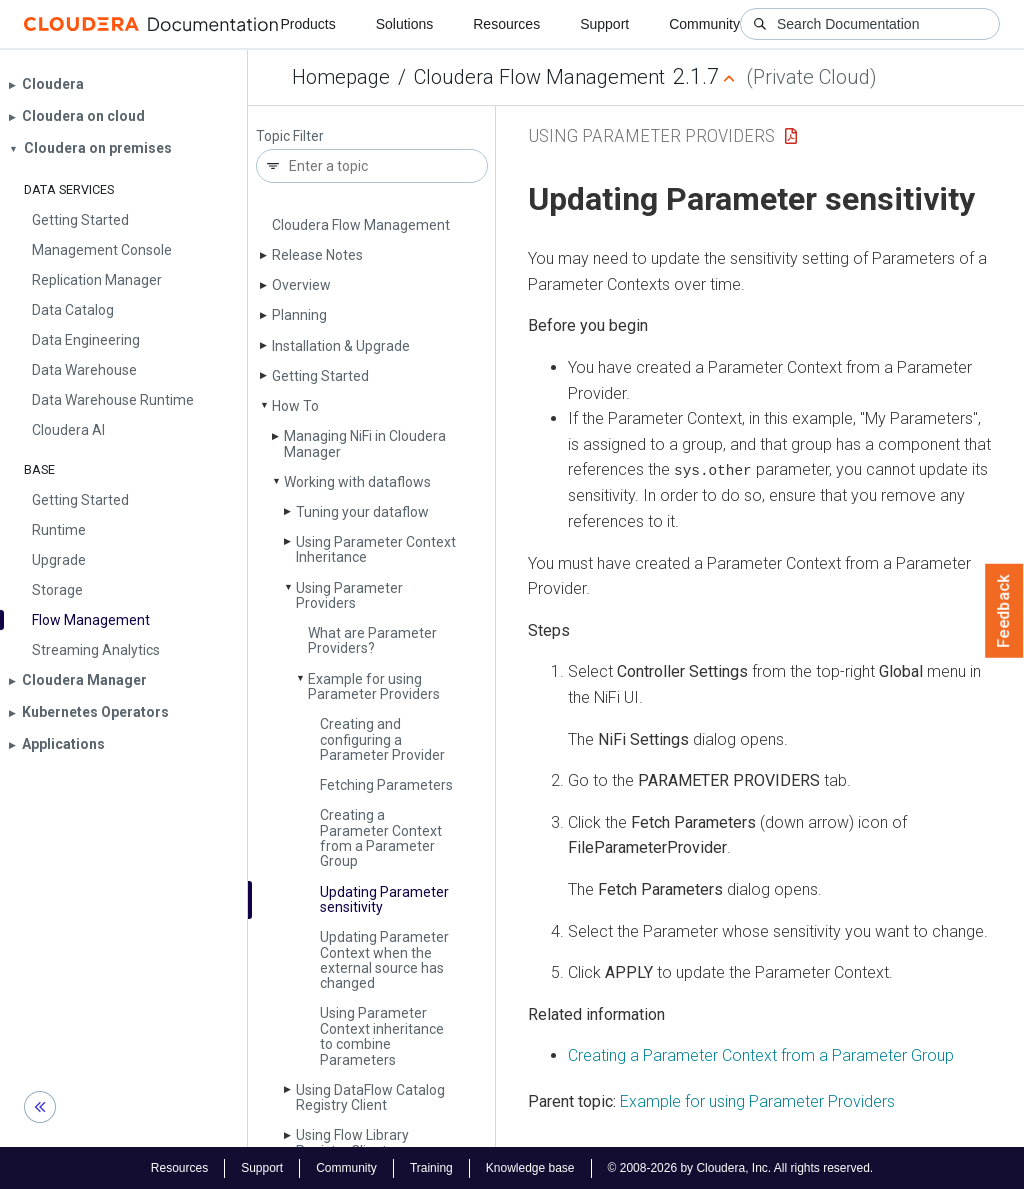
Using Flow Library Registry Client (352, 1142)
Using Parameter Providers (349, 595)
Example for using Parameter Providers (374, 686)
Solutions (405, 24)
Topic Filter (290, 136)
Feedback (1004, 611)
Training (431, 1167)
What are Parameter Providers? (372, 640)
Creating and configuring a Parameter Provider (382, 739)
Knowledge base (530, 1167)
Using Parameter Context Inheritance (376, 549)
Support (604, 24)
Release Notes (317, 255)
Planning (299, 315)
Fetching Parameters (386, 785)
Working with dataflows (357, 482)
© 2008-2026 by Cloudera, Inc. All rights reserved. (741, 1167)
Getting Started (320, 376)
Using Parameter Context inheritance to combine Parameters (382, 1036)
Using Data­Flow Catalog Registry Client (370, 1097)
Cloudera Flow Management (539, 77)
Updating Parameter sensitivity (384, 899)
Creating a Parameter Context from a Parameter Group (381, 838)
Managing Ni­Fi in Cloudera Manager (365, 443)
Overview (301, 285)
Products (307, 24)
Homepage (341, 77)
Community (704, 24)
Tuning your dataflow (362, 512)
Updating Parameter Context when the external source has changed (384, 960)
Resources (506, 24)
